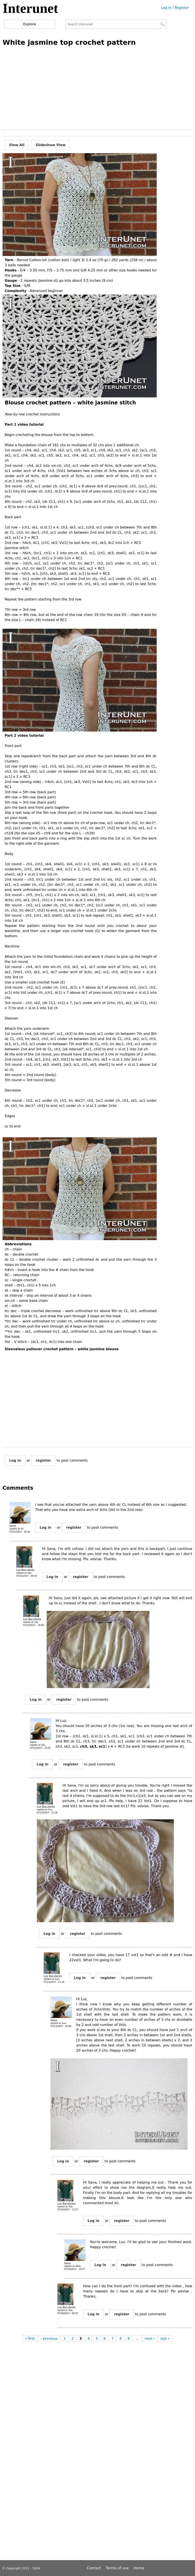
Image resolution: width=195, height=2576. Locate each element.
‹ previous (49, 2339)
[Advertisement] (97, 83)
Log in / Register (175, 8)
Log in (15, 1460)
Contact (94, 2568)
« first (30, 2339)
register (43, 1460)
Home (139, 2568)
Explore (29, 24)
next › (150, 2339)
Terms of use (117, 2568)
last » (165, 2339)
